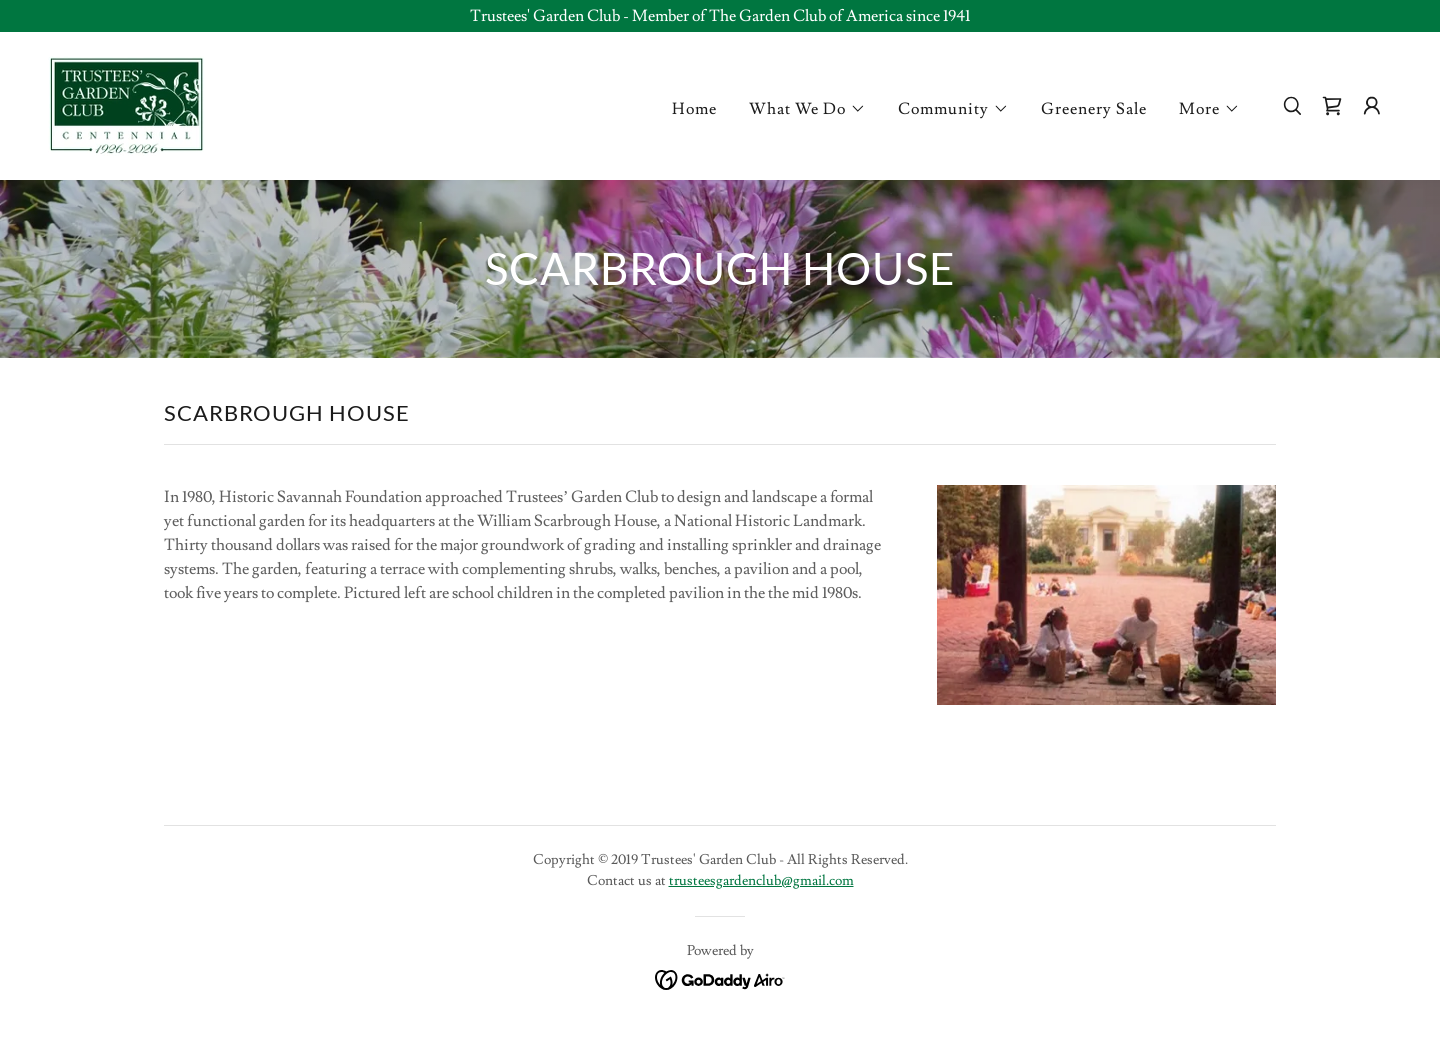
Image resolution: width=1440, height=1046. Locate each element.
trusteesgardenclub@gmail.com (761, 881)
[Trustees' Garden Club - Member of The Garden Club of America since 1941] (720, 16)
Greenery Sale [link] (1094, 109)
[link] (126, 102)
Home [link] (694, 109)
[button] (807, 109)
